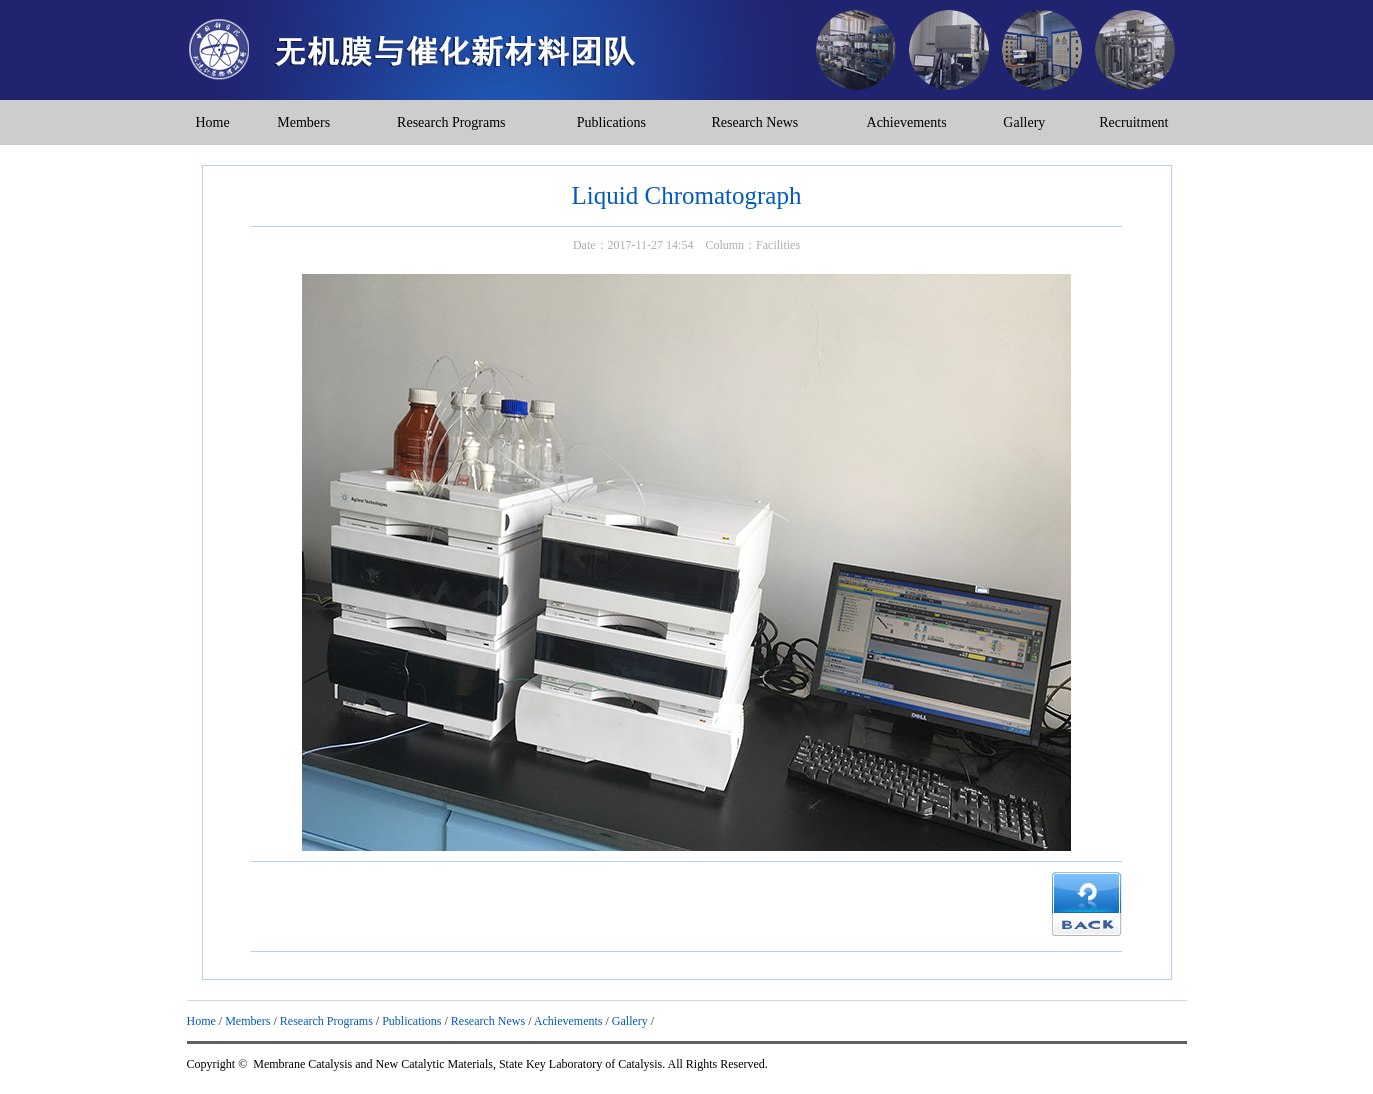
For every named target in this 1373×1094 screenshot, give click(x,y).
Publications (611, 122)
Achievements (907, 122)
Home (212, 122)
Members (303, 122)
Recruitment (1133, 122)
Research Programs (451, 122)
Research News (755, 122)
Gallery (1024, 122)
